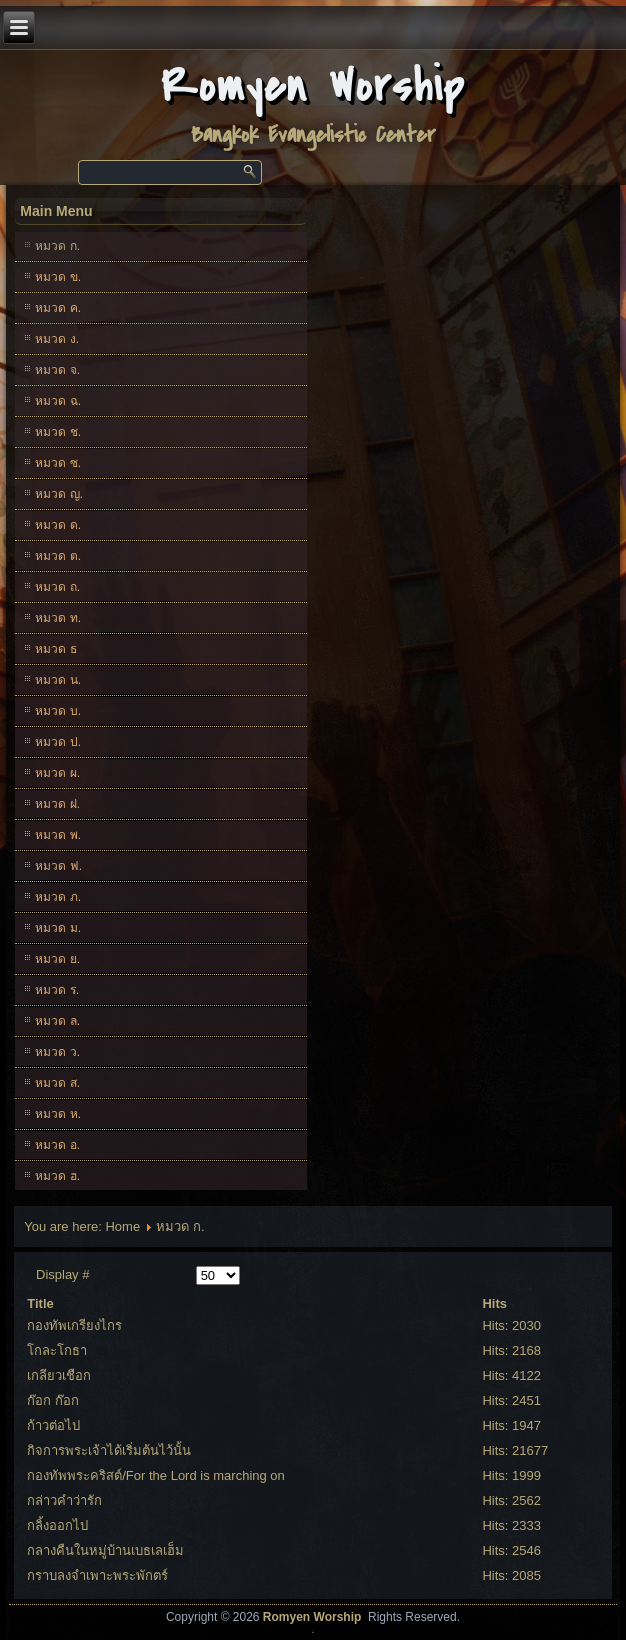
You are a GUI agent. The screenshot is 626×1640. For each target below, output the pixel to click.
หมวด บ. (58, 711)
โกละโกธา (57, 1350)
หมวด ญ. (59, 494)
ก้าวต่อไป (53, 1425)
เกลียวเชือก (59, 1375)
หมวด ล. (57, 1021)
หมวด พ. (58, 835)
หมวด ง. (57, 339)
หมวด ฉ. (58, 401)
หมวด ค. (58, 308)
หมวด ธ (55, 649)
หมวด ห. (58, 1114)
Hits (494, 1303)
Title (40, 1303)
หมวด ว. (57, 1052)
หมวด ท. (58, 618)
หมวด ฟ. (58, 866)
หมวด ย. (57, 959)
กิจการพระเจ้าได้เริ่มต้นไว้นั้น (109, 1450)
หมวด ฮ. (57, 1176)
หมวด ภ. (58, 897)
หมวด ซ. (58, 463)
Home (122, 1226)
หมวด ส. (57, 1083)
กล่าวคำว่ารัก (64, 1500)
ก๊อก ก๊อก (53, 1400)
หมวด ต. (58, 556)
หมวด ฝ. (57, 804)
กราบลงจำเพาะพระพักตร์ (97, 1575)
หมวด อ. (57, 1145)
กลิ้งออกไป (57, 1525)
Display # (62, 1274)
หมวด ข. (58, 277)
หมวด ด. (58, 525)
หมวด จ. (57, 370)
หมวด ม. (58, 928)
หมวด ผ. (57, 773)
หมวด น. (58, 680)
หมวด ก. (57, 246)
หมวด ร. (57, 990)
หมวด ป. (58, 742)
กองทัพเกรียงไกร (74, 1325)
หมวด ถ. (57, 587)
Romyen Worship (313, 86)
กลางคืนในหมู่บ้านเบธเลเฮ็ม (105, 1550)
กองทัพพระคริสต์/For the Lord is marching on (156, 1475)
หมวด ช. (58, 432)
